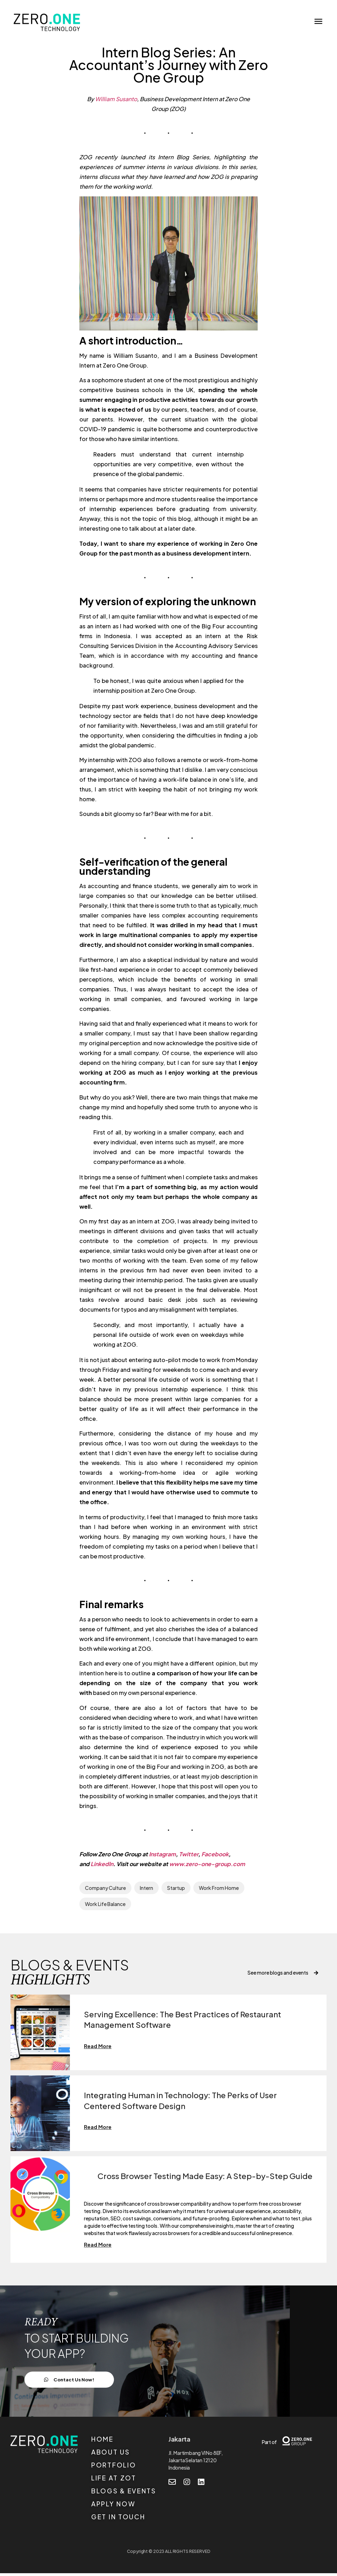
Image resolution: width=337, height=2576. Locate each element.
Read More (99, 2046)
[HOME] (128, 2443)
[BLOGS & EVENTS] (128, 2495)
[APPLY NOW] (128, 2508)
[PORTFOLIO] (128, 2469)
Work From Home (219, 1888)
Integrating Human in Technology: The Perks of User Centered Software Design (187, 2101)
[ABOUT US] (128, 2456)
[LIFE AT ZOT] (128, 2482)
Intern (146, 1888)
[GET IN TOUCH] (128, 2521)
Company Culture (105, 1888)
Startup (176, 1888)
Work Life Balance (105, 1904)
